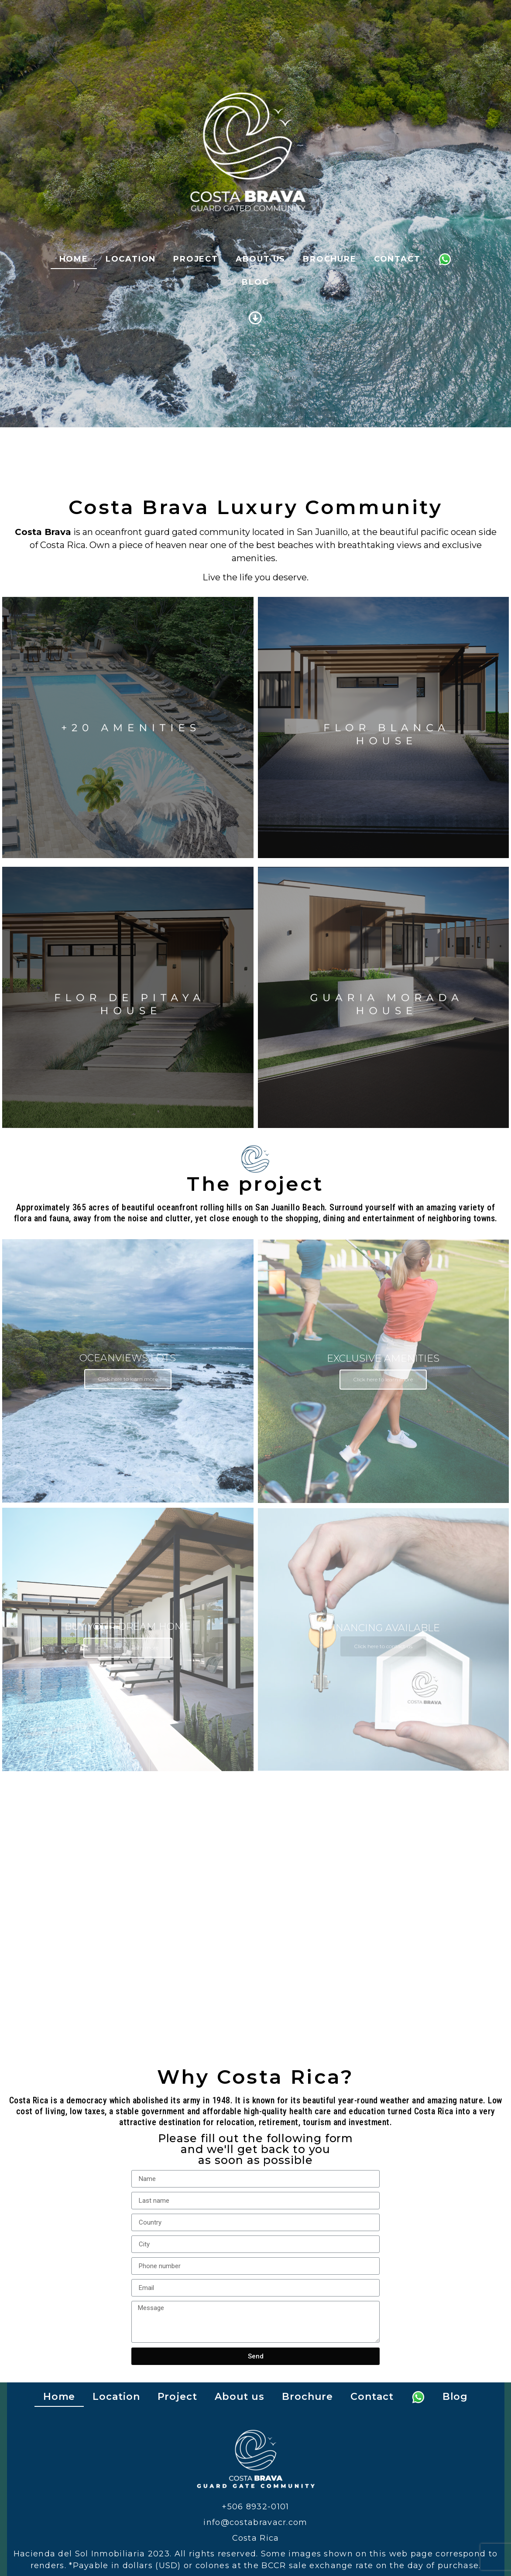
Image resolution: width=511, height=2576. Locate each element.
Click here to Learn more (127, 1647)
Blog (255, 282)
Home (73, 259)
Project (195, 259)
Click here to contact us (383, 1646)
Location (131, 259)
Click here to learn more (128, 1379)
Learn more (128, 727)
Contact (397, 259)
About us (260, 259)
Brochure (329, 259)
